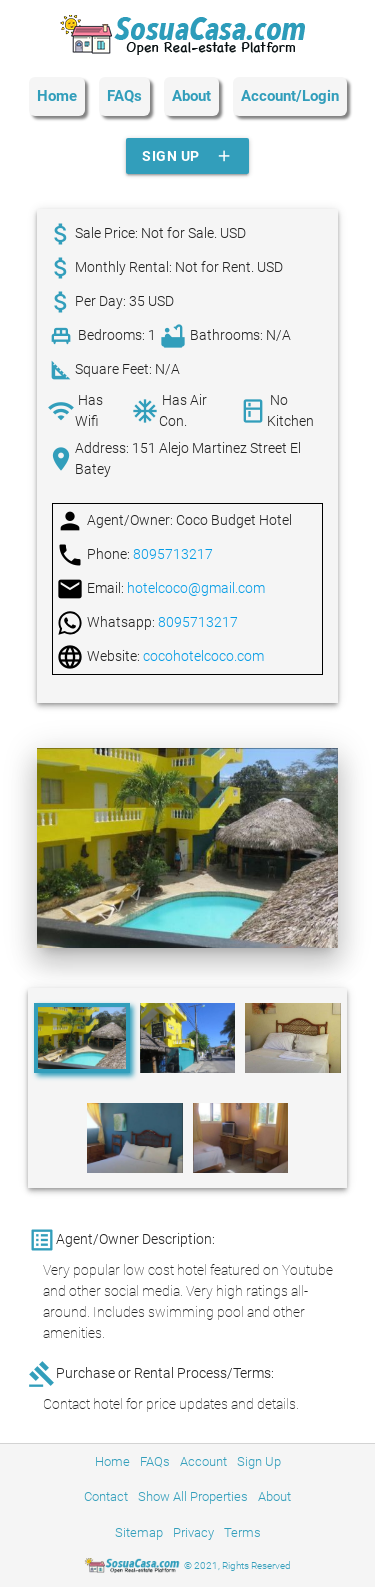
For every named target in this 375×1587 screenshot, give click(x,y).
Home (57, 96)
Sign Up (187, 156)
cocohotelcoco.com (203, 656)
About (191, 96)
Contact (106, 1496)
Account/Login (290, 96)
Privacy (193, 1532)
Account (203, 1461)
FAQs (124, 96)
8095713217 (173, 554)
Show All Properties (193, 1496)
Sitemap (139, 1532)
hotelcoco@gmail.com (196, 588)
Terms (242, 1532)
